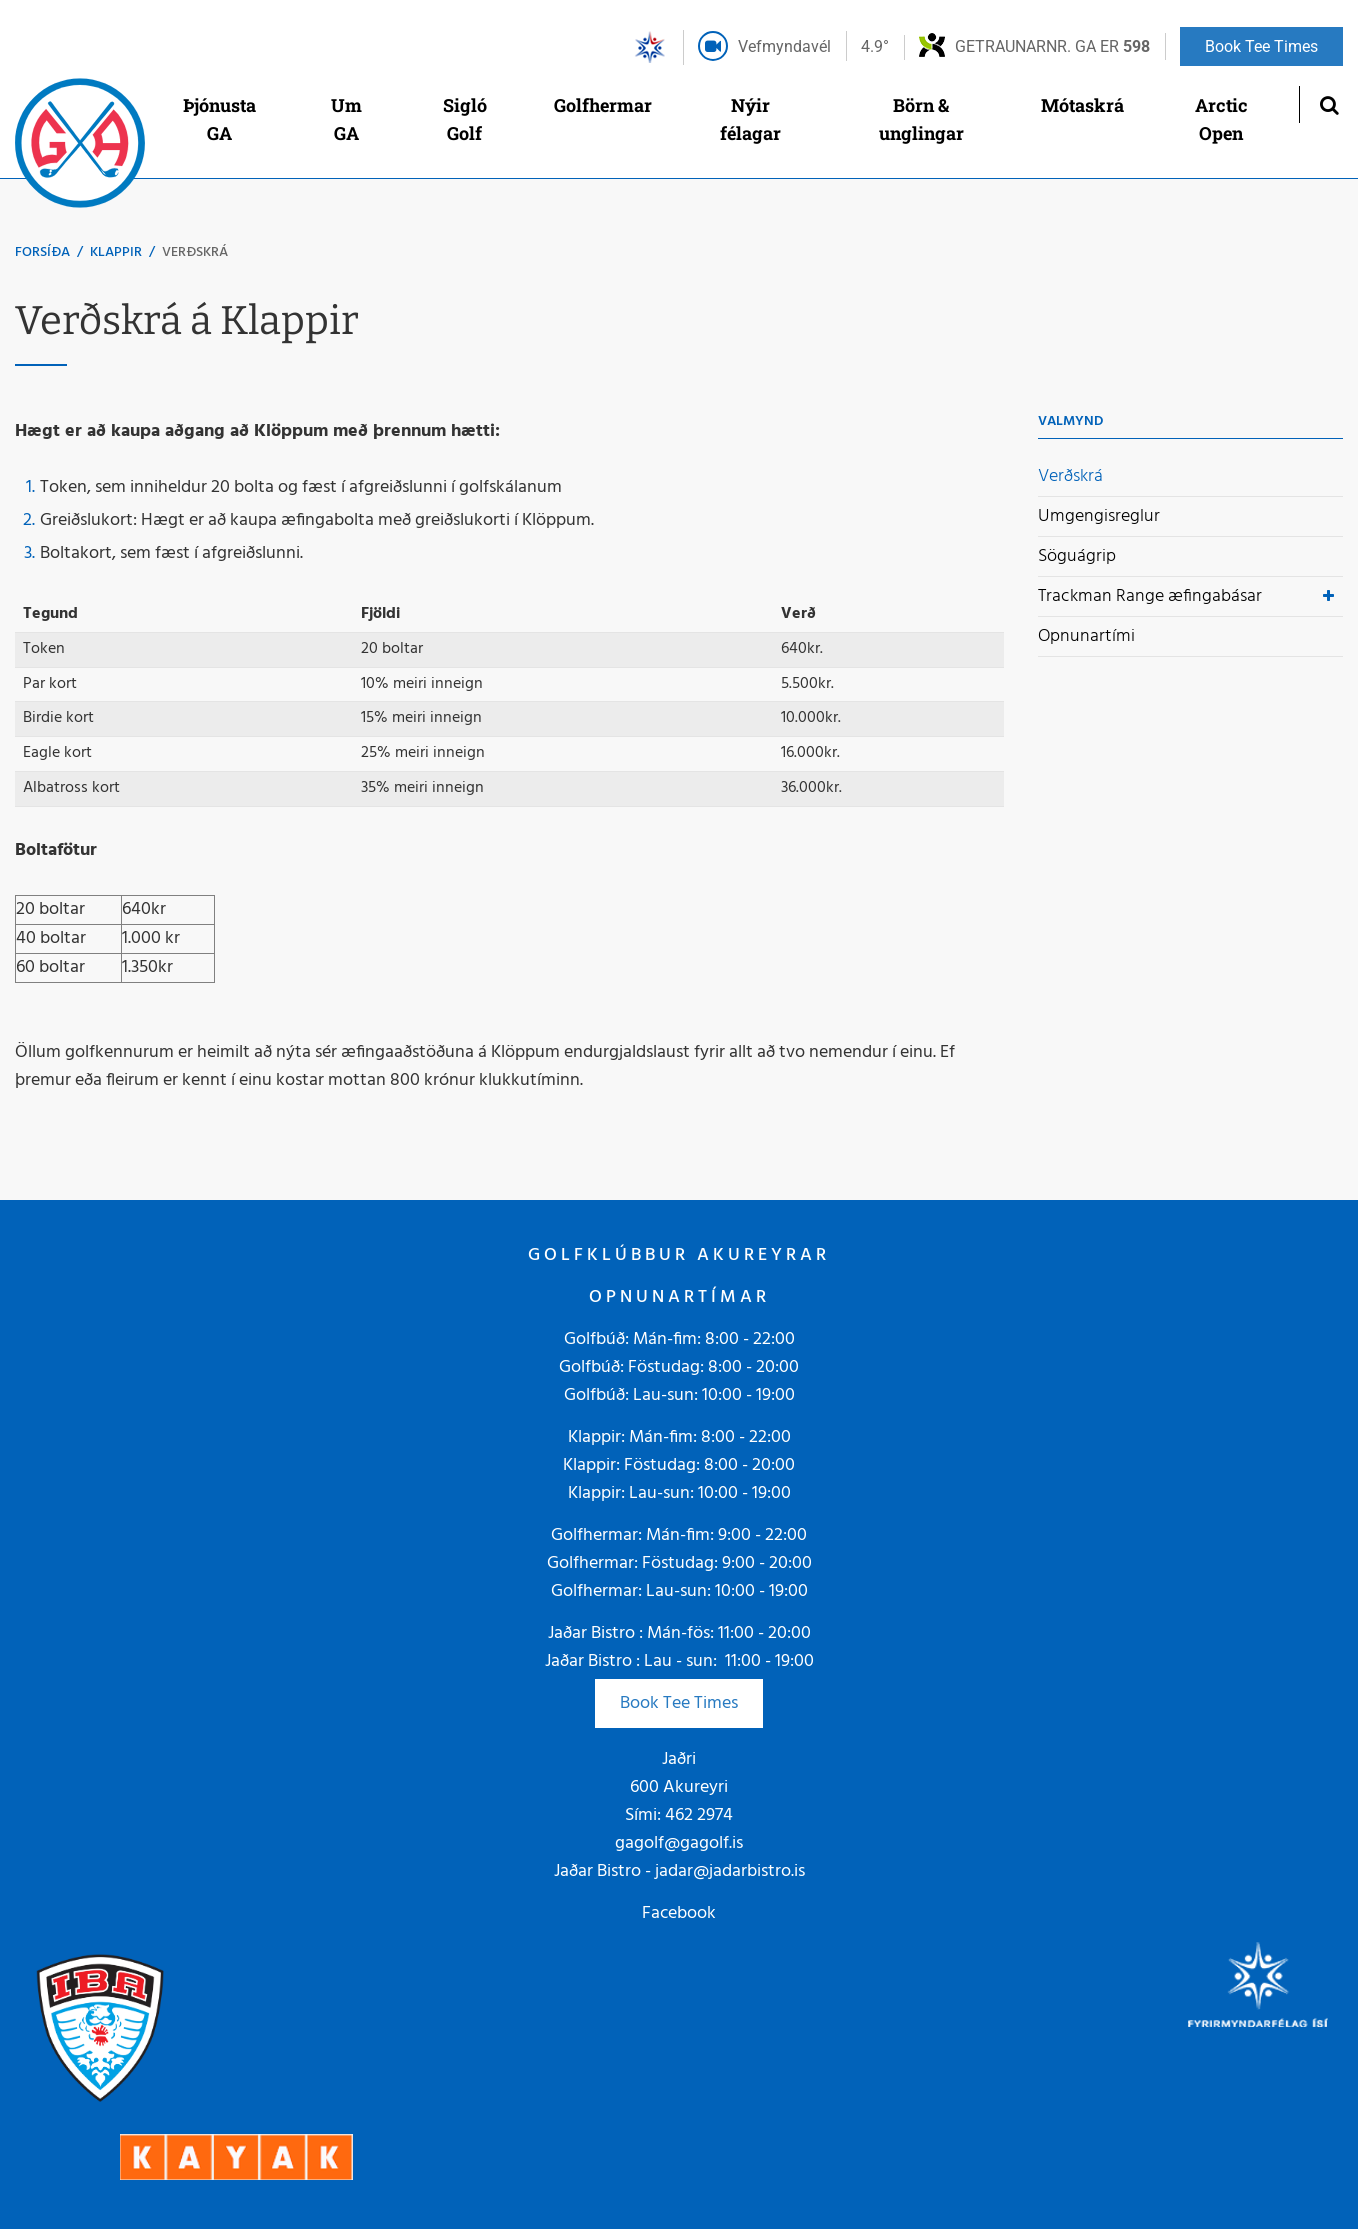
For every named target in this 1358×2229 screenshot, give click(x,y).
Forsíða (42, 252)
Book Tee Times (679, 1703)
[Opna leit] (1328, 104)
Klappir (116, 252)
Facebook (679, 1913)
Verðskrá (195, 252)
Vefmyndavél (784, 46)
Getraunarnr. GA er (1052, 46)
